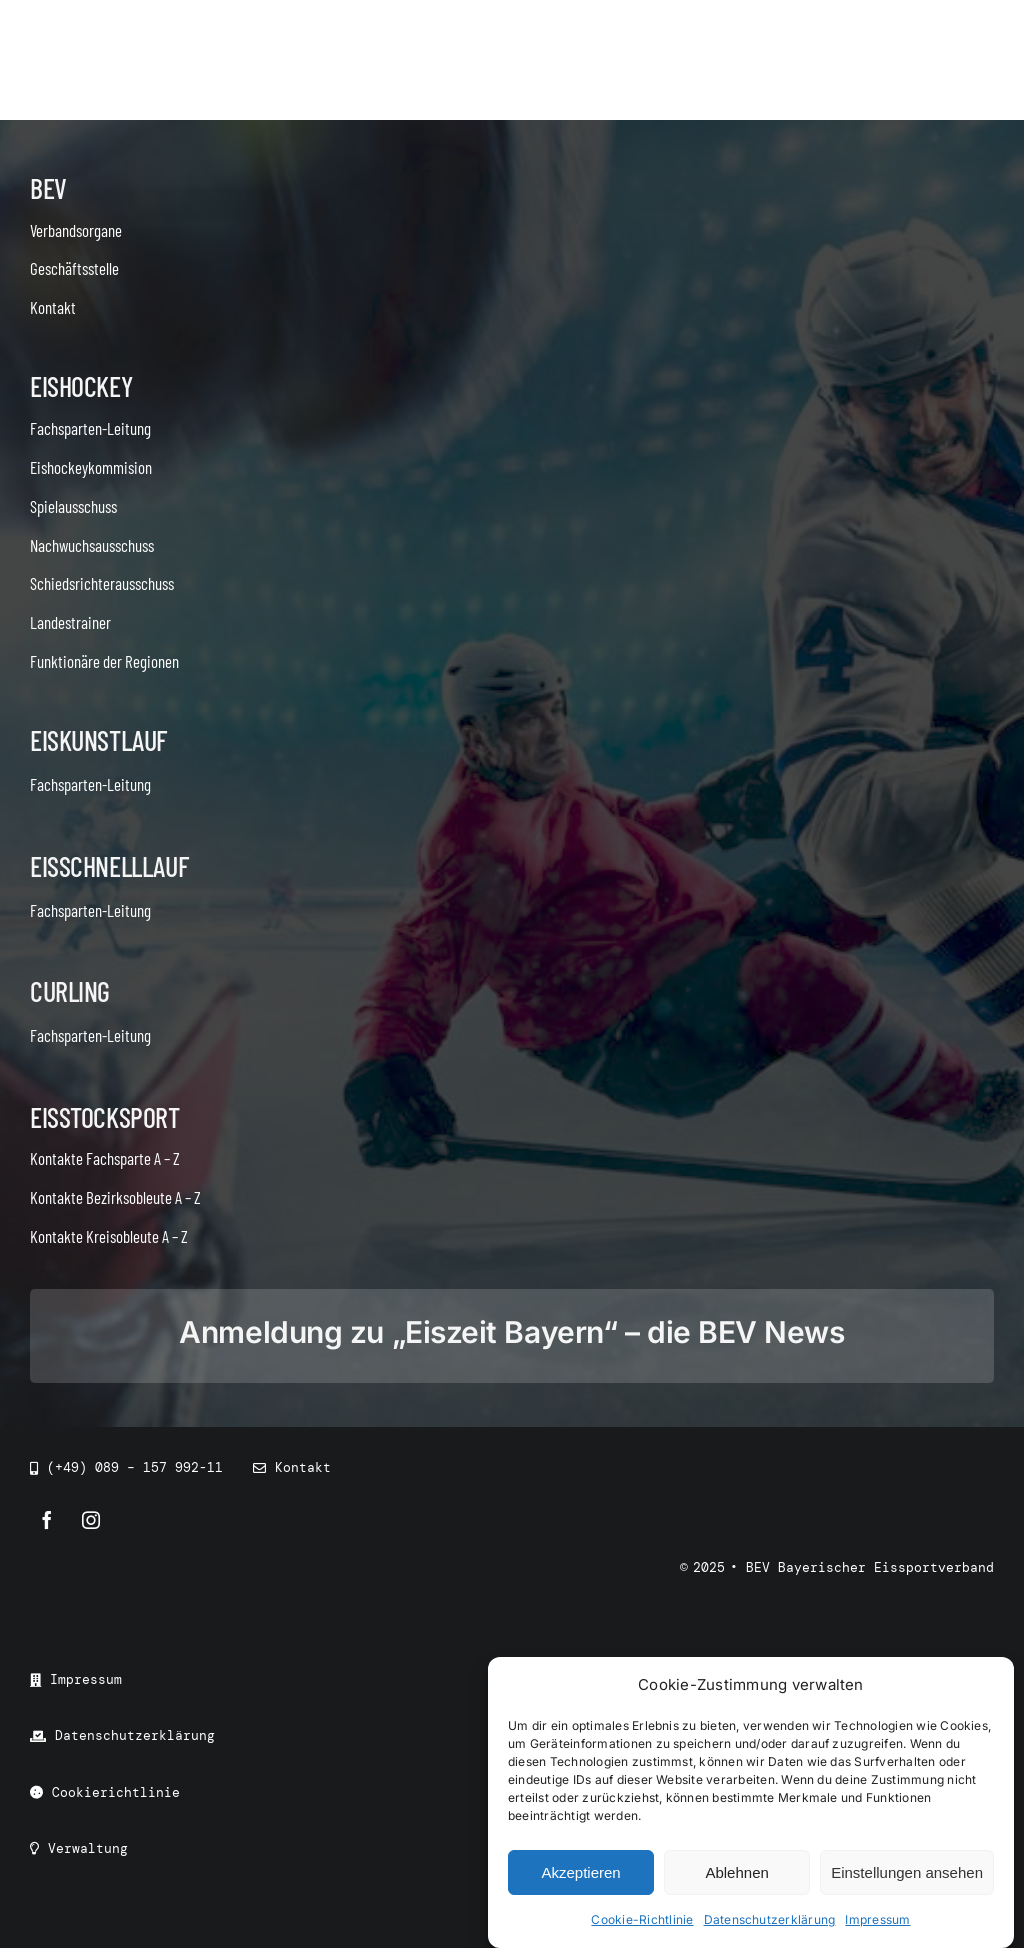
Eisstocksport (105, 1117)
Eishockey (81, 386)
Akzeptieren (580, 1872)
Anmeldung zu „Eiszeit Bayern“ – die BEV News (511, 1332)
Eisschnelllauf (109, 866)
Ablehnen (736, 1872)
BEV (48, 188)
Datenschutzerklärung (770, 1920)
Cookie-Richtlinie (642, 1920)
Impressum (877, 1920)
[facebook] (47, 1520)
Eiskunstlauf (98, 740)
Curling (70, 991)
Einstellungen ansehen (907, 1872)
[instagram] (91, 1520)
